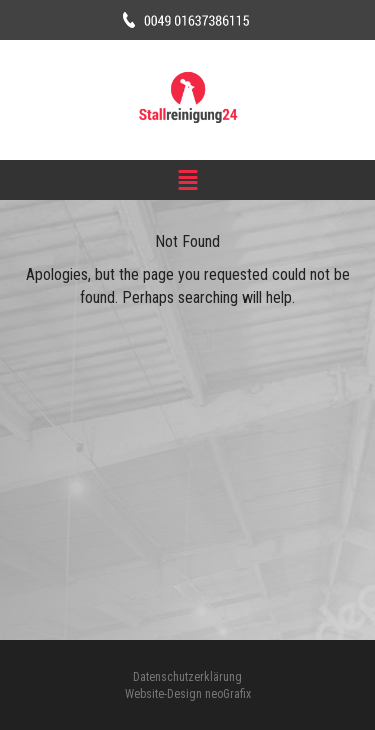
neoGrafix (228, 694)
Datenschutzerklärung (187, 677)
